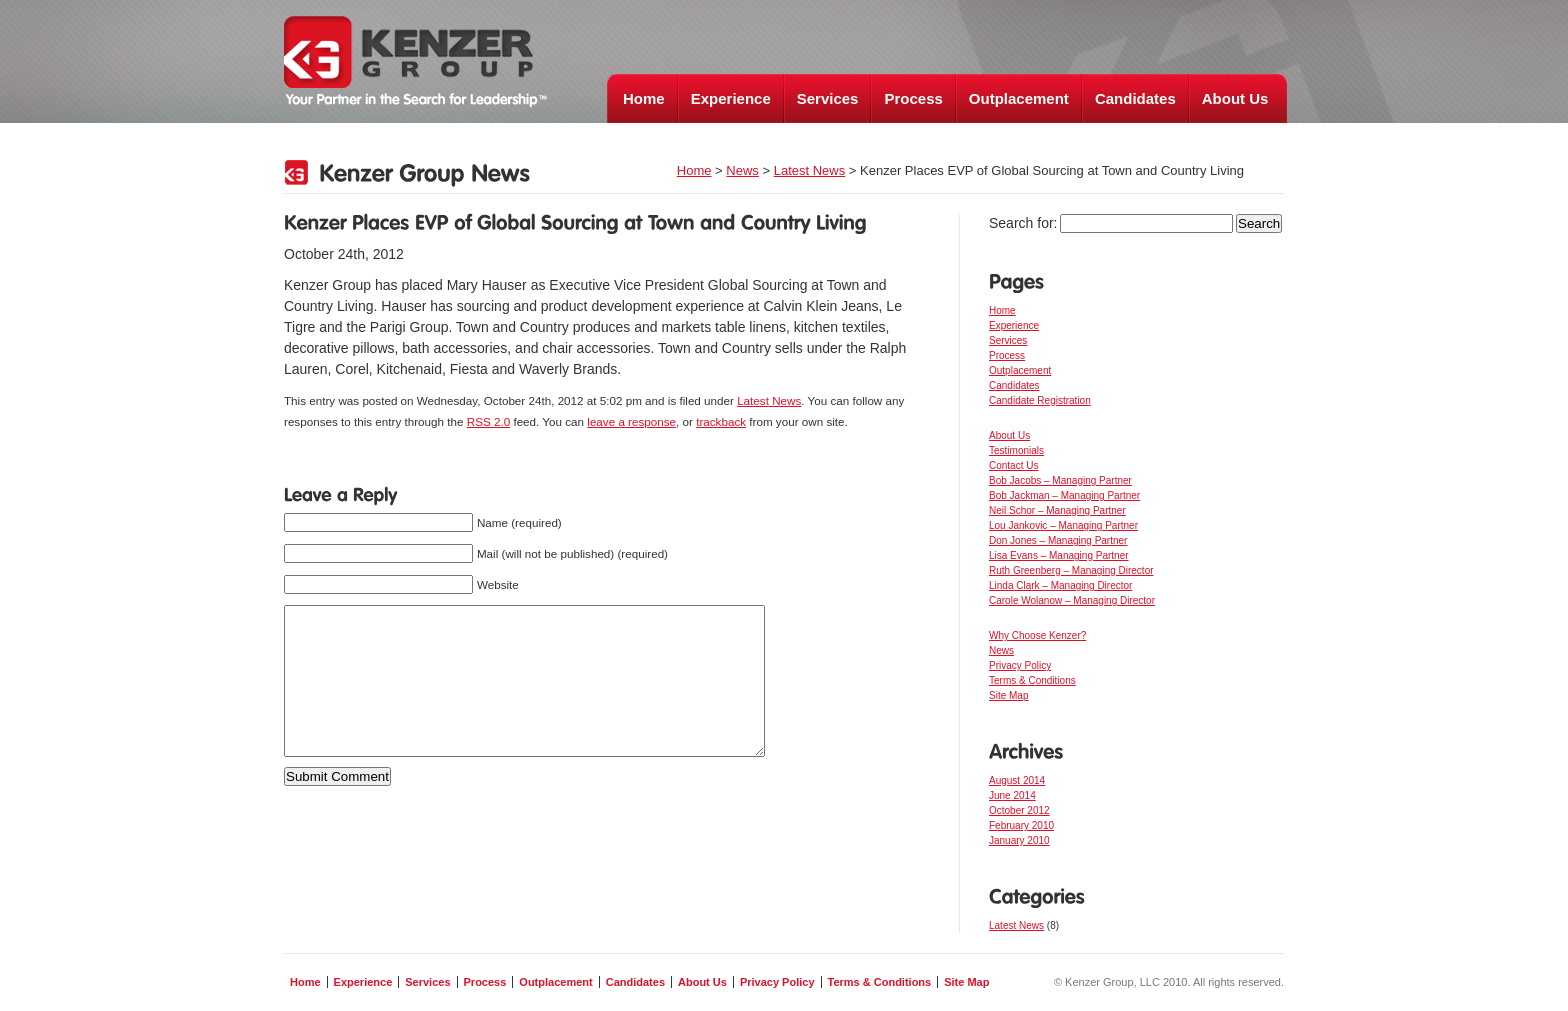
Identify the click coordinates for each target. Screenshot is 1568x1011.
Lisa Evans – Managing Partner (1059, 555)
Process (913, 98)
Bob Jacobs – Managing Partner (1060, 480)
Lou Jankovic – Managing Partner (1063, 525)
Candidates (1135, 98)
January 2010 (1019, 840)
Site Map (1008, 695)
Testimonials (1016, 450)
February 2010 (1021, 825)
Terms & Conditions (1032, 680)
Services (828, 98)
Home (644, 98)
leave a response (631, 421)
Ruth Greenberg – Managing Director (1071, 570)
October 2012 (1019, 810)
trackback (721, 421)
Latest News (810, 170)
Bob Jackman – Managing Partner (1064, 495)
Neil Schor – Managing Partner (1057, 510)
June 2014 (1012, 795)
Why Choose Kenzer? (1037, 635)
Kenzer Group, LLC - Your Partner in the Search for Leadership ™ (415, 62)
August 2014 (1017, 780)
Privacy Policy (1020, 665)
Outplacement (1019, 98)
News (742, 170)
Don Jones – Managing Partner (1058, 540)
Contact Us (1013, 465)
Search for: (1023, 223)
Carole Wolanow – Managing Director (1072, 600)
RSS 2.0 (488, 421)
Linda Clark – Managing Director (1060, 585)
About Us (1235, 98)
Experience (731, 98)
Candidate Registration (1040, 400)
